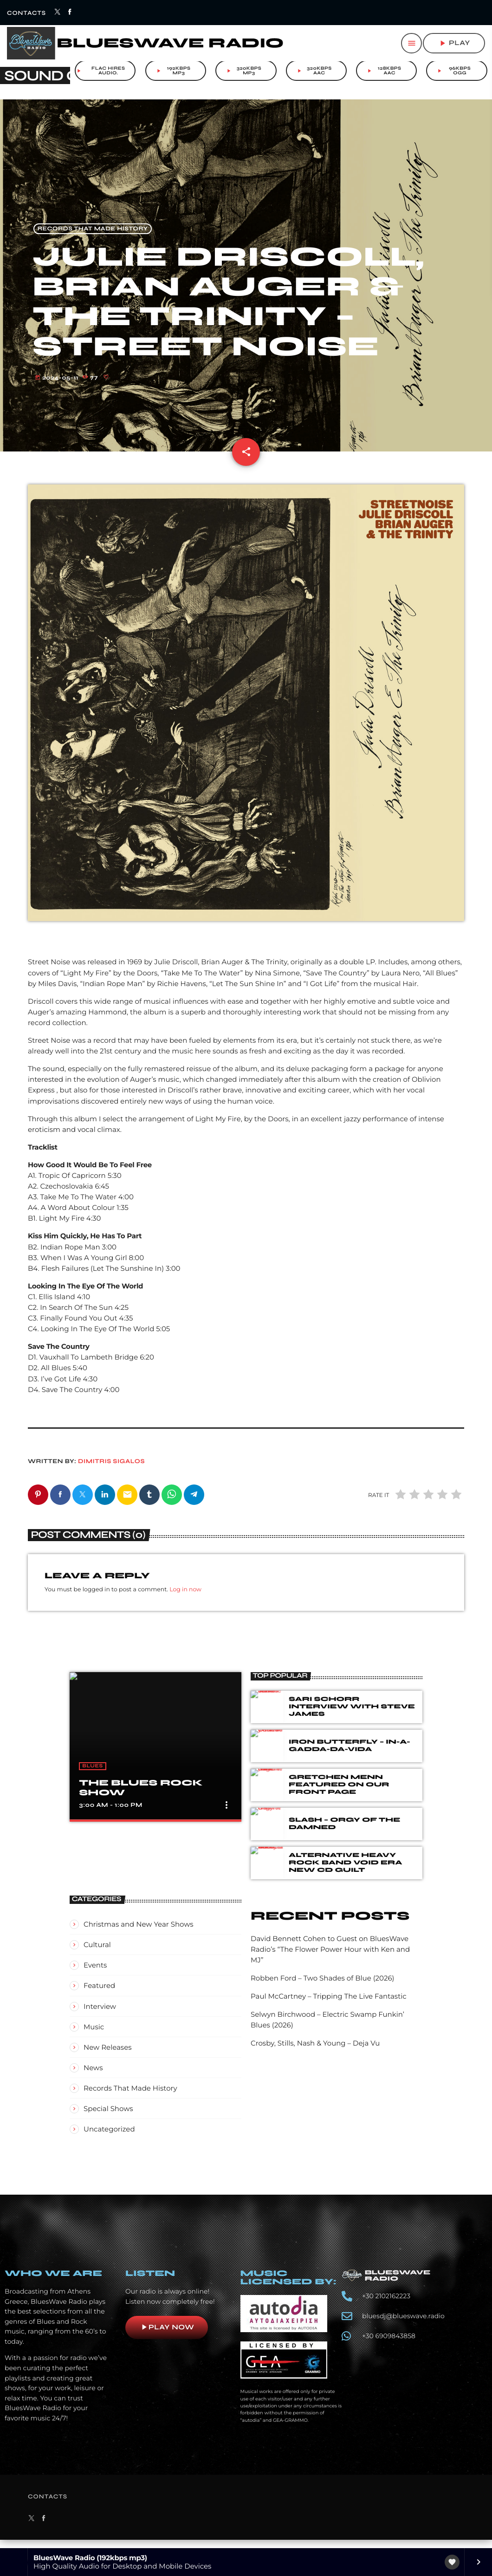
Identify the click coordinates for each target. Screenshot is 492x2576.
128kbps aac (383, 70)
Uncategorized (109, 2140)
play (454, 43)
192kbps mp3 (173, 70)
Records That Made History (93, 238)
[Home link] (145, 43)
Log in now (185, 1600)
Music (94, 2037)
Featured (99, 1997)
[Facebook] (70, 12)
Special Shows (108, 2119)
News (93, 2078)
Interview (100, 2017)
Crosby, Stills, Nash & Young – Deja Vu (315, 2054)
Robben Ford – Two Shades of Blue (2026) (323, 1989)
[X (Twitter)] (58, 12)
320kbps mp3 (243, 70)
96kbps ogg (453, 70)
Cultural (97, 1955)
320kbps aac (314, 70)
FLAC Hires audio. (100, 70)
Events (95, 1976)
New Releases (108, 2058)
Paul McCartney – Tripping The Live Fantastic (329, 2007)
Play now (166, 2338)
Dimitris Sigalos (111, 1472)
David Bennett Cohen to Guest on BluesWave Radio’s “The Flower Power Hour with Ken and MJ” (330, 1960)
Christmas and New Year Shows (139, 1935)
